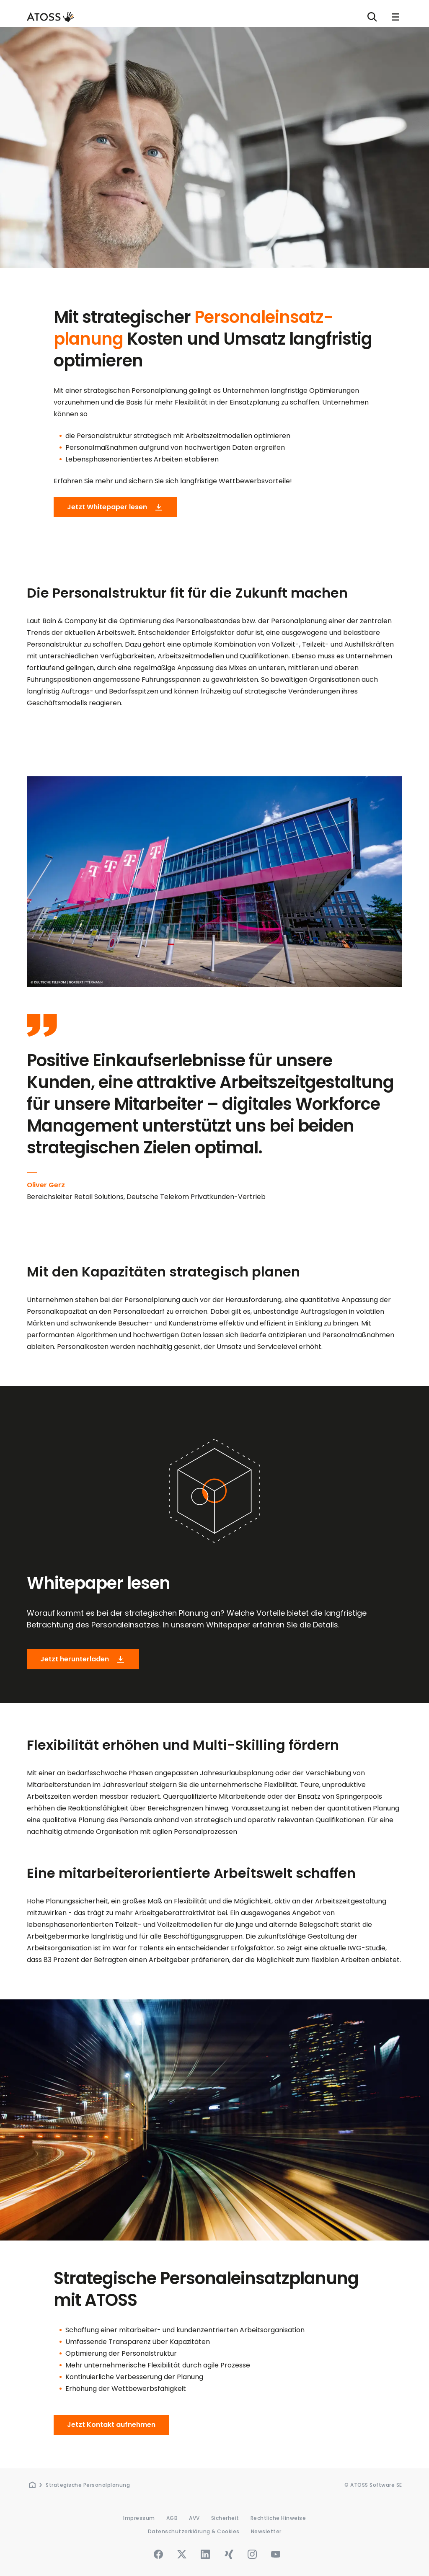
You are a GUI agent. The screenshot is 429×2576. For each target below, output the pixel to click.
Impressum (139, 2518)
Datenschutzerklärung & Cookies (194, 2531)
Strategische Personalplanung (88, 2484)
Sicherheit (225, 2518)
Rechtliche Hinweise (278, 2518)
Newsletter (266, 2531)
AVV (194, 2518)
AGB (172, 2518)
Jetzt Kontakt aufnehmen (111, 2424)
